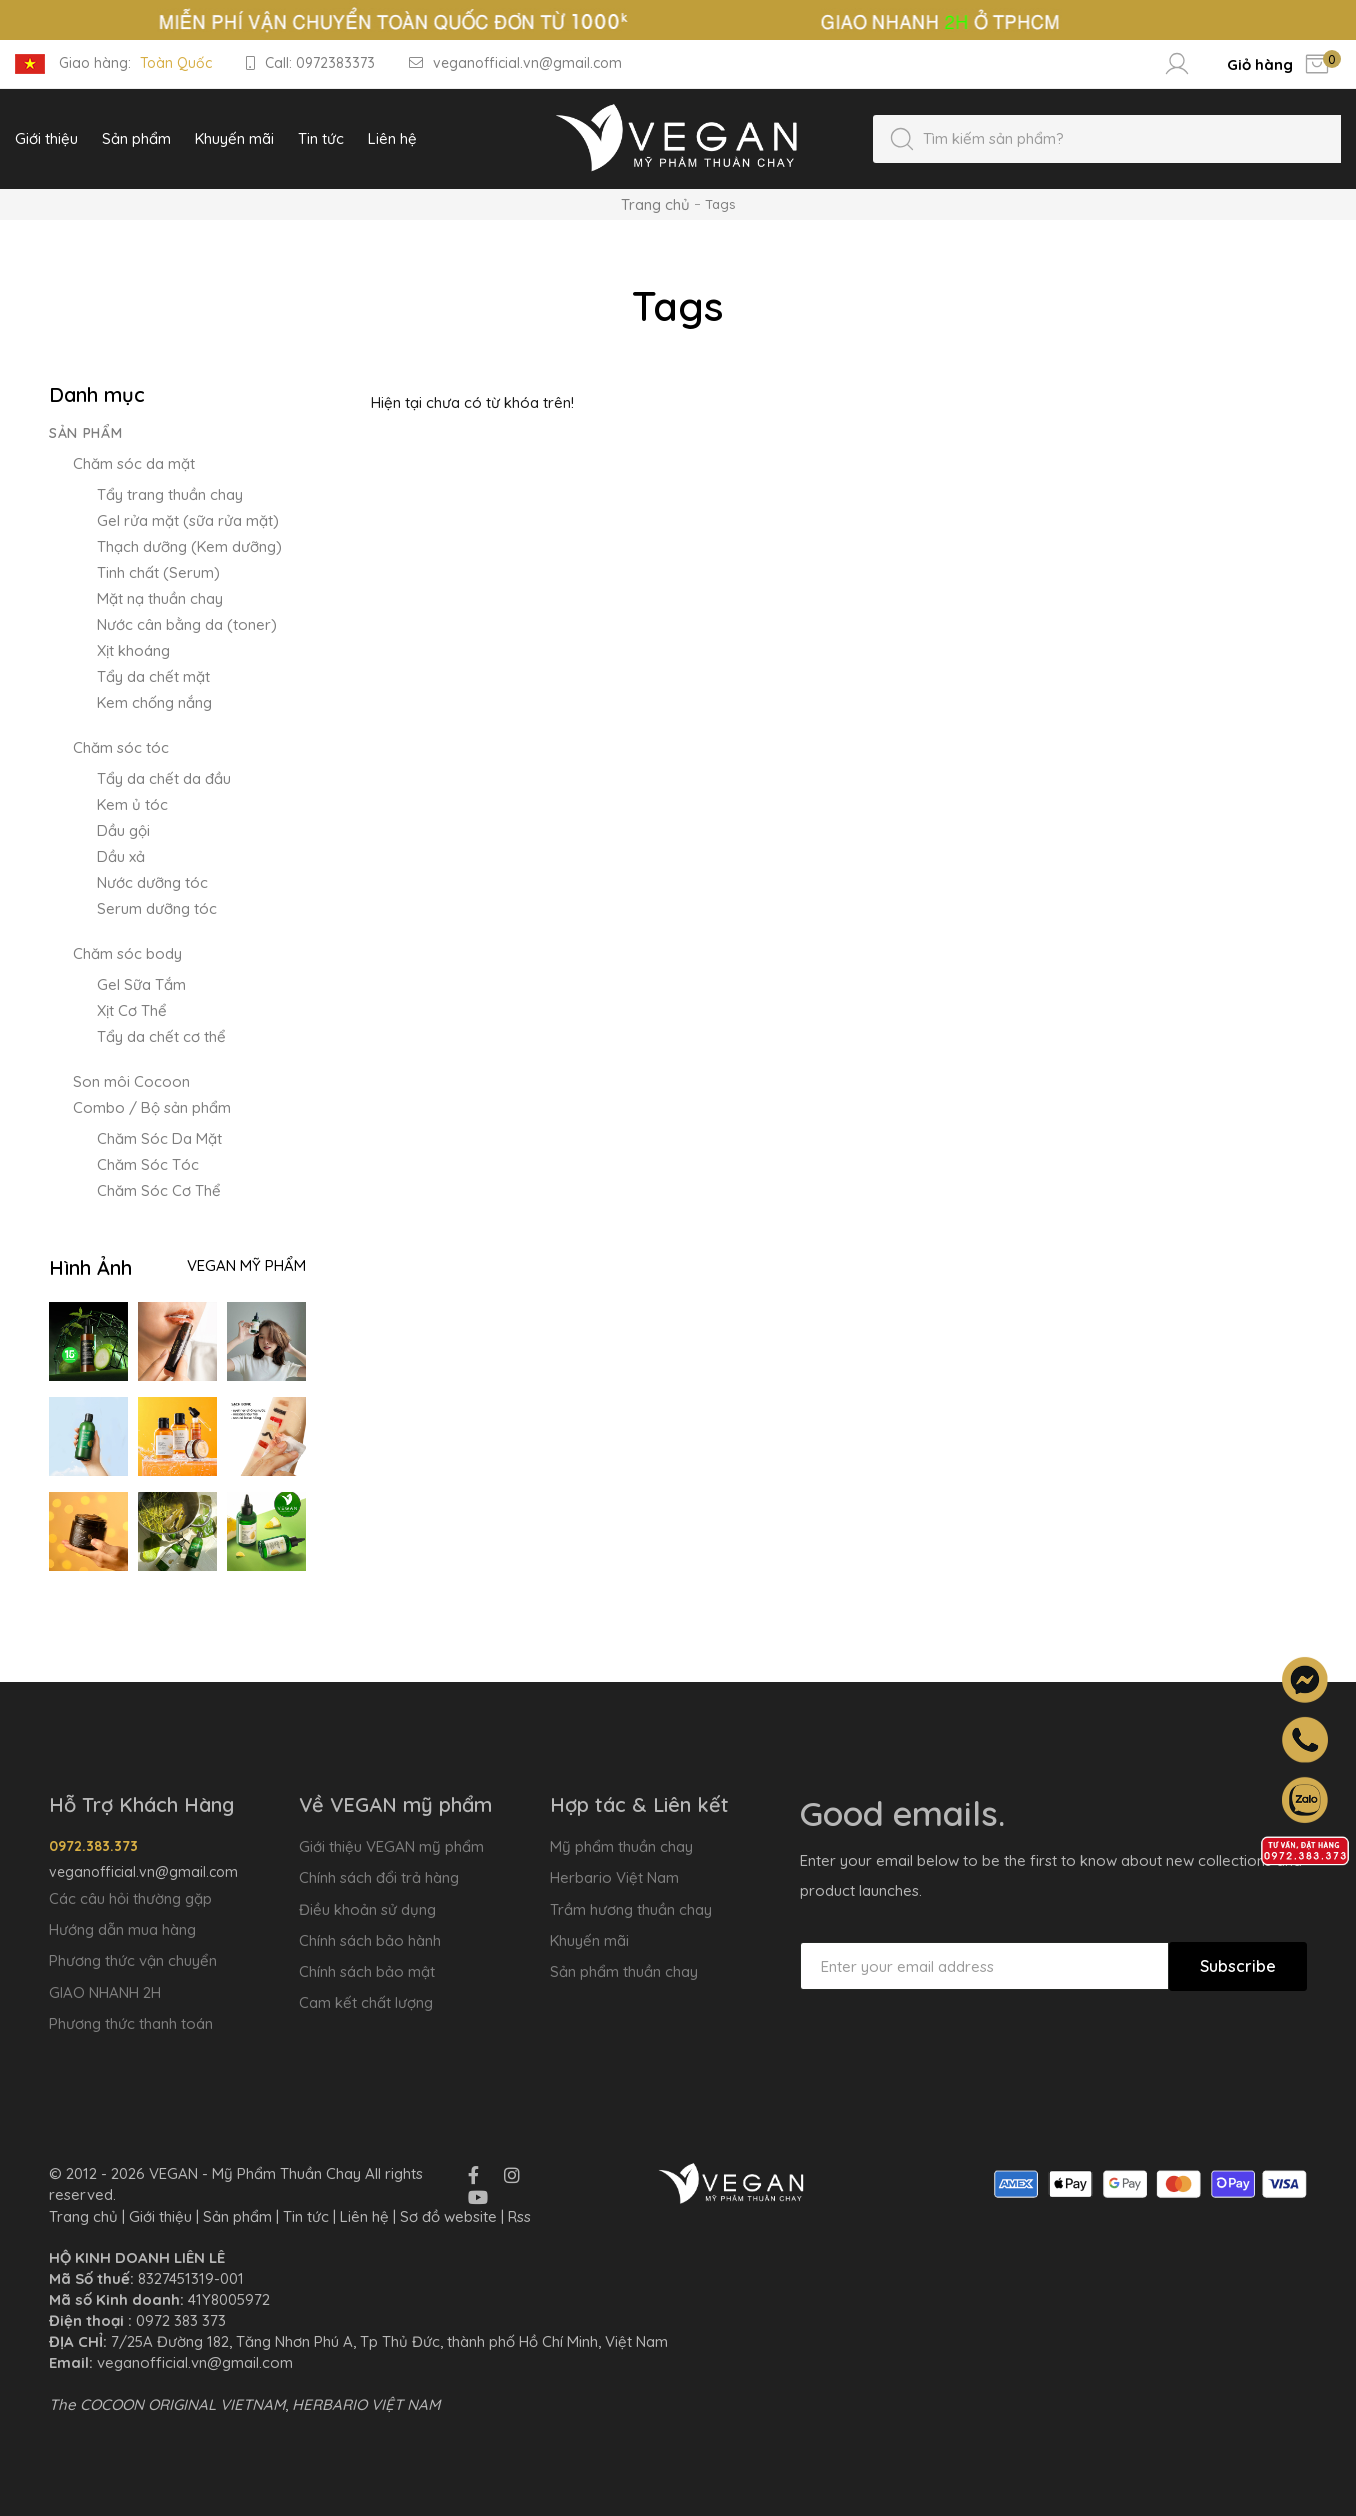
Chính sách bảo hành (370, 1940)
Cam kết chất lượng (366, 2002)
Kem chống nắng (154, 702)
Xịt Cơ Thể (132, 1010)
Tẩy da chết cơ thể (161, 1036)
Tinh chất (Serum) (158, 572)
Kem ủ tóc (132, 804)
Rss (519, 2216)
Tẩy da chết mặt (153, 676)
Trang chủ (655, 204)
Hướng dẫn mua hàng (122, 1929)
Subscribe (1238, 1966)
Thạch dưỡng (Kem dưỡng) (189, 546)
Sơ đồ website (448, 2216)
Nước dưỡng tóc (152, 882)
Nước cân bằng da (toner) (187, 624)
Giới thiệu (160, 2216)
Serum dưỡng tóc (157, 908)
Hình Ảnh (90, 1267)
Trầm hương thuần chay (631, 1909)
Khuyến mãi (589, 1940)
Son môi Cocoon (131, 1081)
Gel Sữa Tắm (141, 984)
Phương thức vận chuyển (133, 1960)
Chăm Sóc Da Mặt (159, 1138)
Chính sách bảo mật (367, 1971)
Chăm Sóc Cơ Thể (159, 1190)
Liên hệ (364, 2216)
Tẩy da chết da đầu (164, 778)
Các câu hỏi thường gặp (130, 1898)
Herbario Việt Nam (614, 1877)
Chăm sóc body (127, 953)
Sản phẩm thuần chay (624, 1971)
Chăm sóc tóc (121, 747)
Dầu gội (123, 830)
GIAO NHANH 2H (105, 1992)
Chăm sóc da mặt (134, 463)
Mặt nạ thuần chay (160, 598)
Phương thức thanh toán (131, 2023)
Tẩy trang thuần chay (170, 494)
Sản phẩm (86, 433)
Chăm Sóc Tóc (148, 1164)
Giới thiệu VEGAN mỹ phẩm (391, 1846)
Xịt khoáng (133, 650)
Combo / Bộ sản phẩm (152, 1107)
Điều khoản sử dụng (367, 1909)
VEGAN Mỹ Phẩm (246, 1265)
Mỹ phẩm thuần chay (621, 1846)
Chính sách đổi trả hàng (379, 1877)
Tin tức (306, 2216)
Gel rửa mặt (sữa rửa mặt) (188, 520)
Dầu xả (121, 856)
